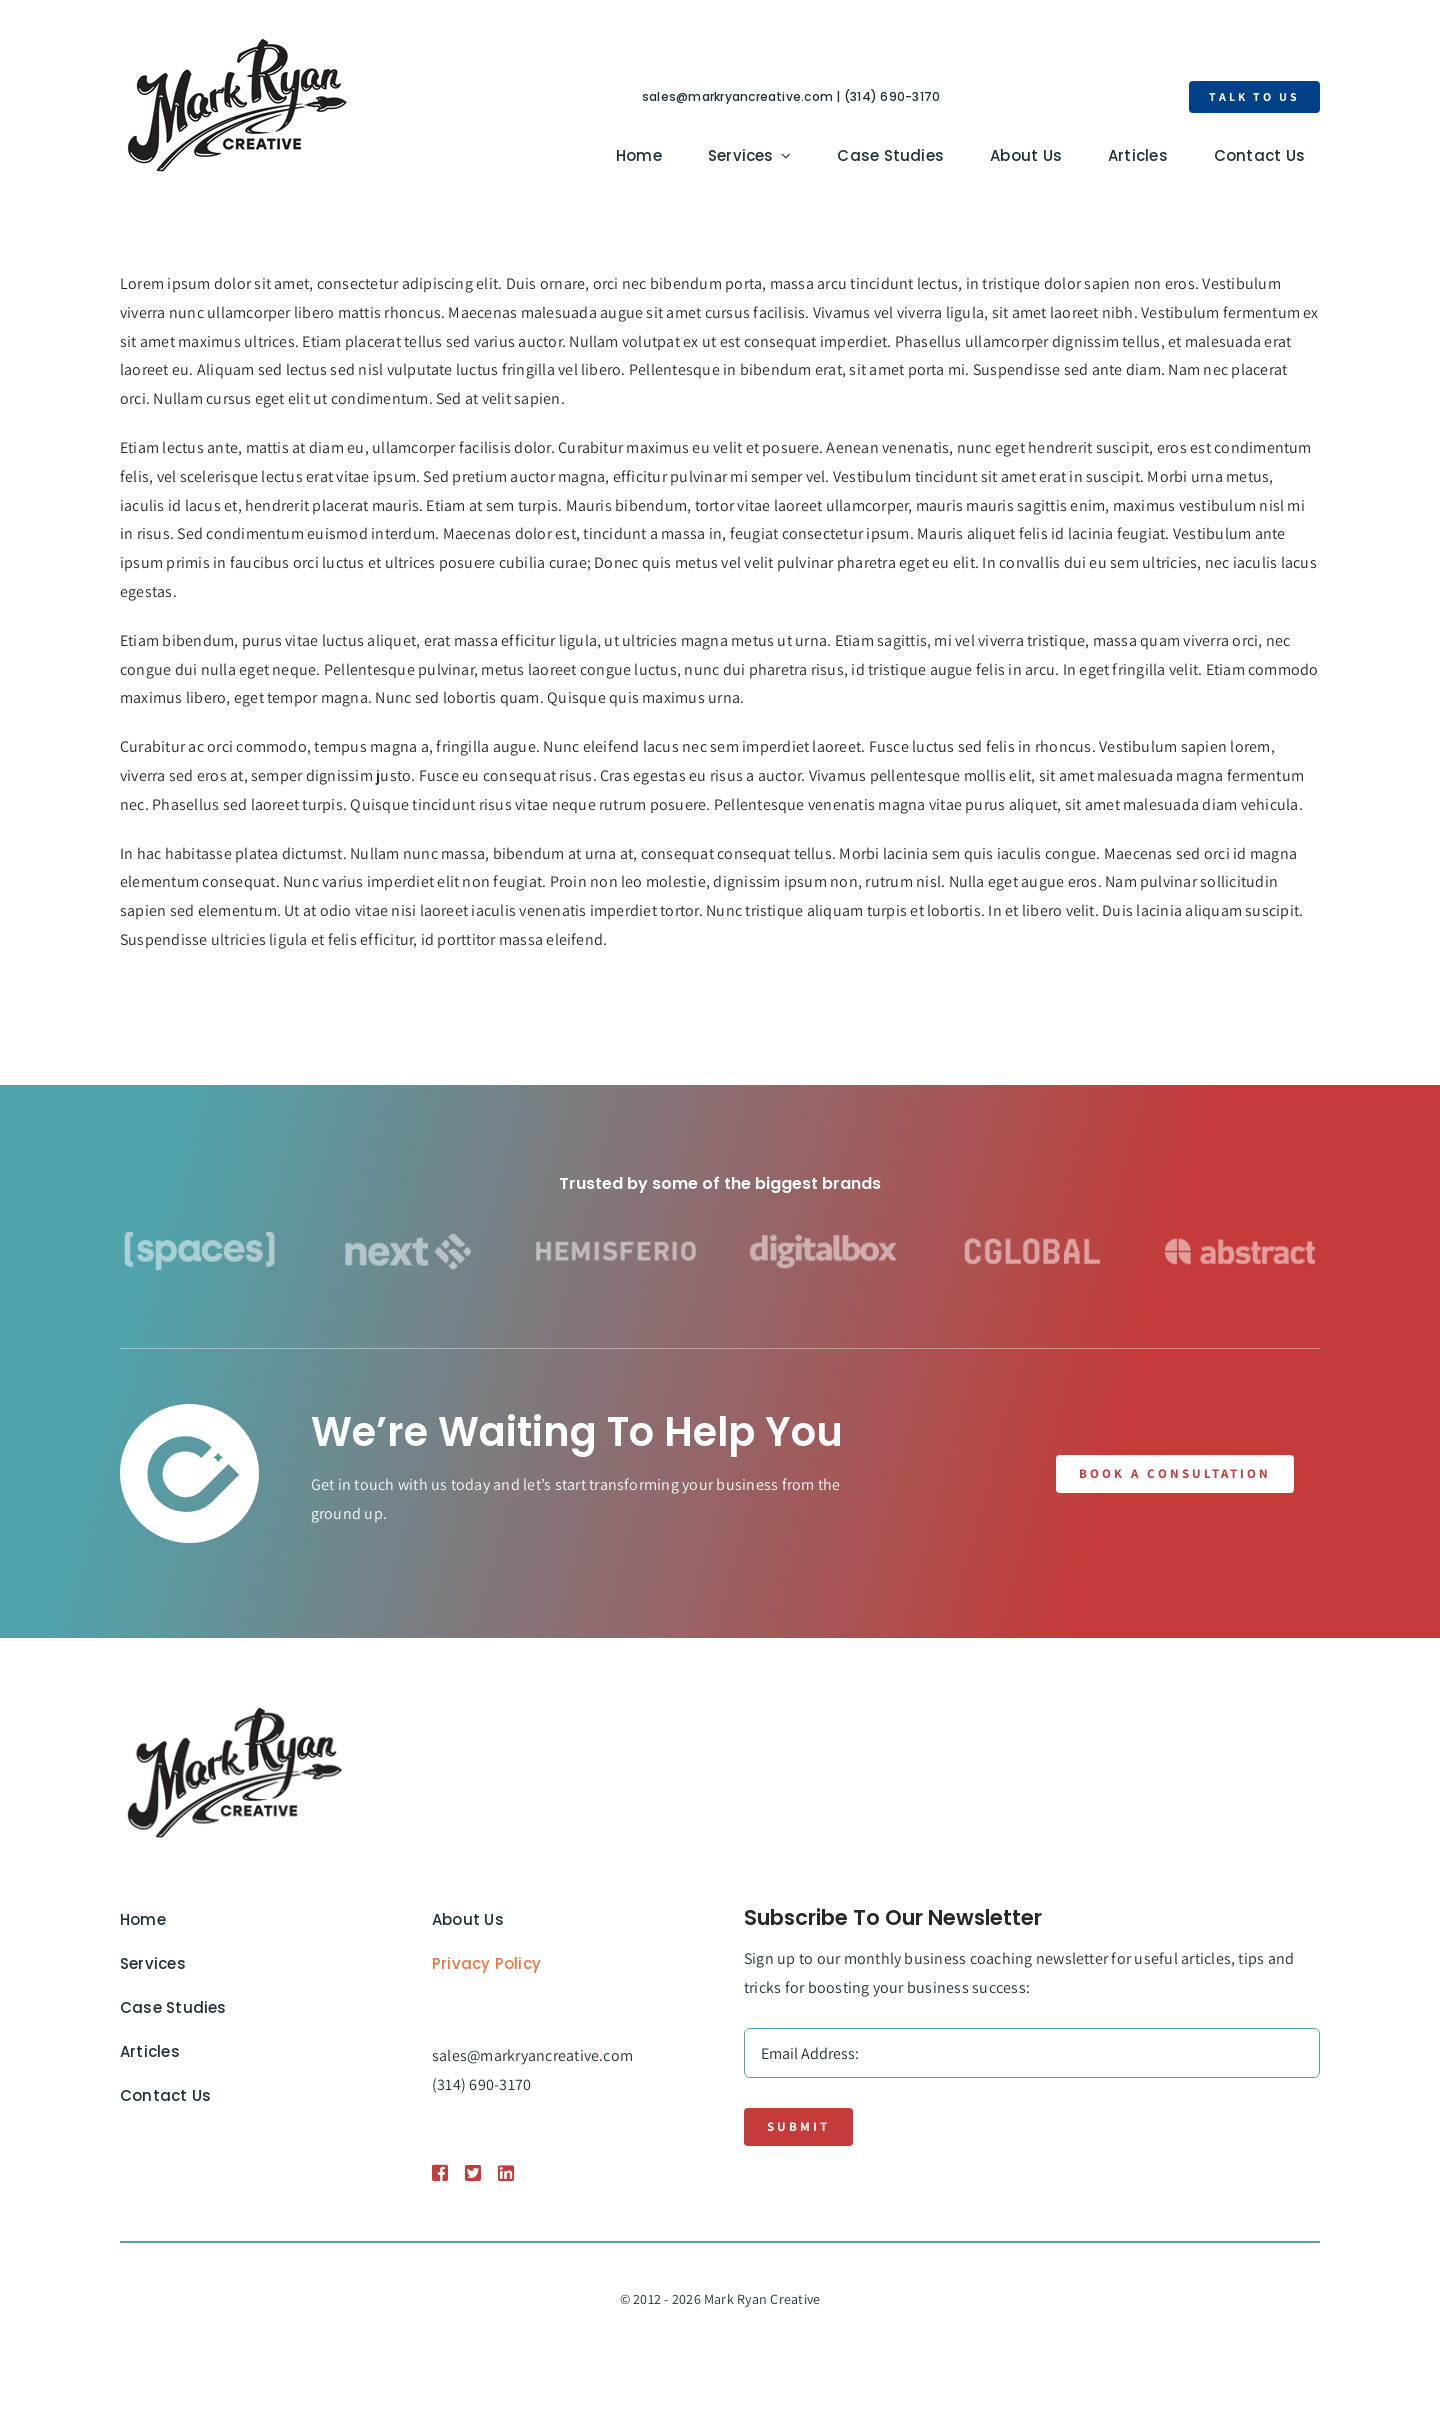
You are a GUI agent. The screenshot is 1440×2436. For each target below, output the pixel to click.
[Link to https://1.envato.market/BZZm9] (439, 2173)
